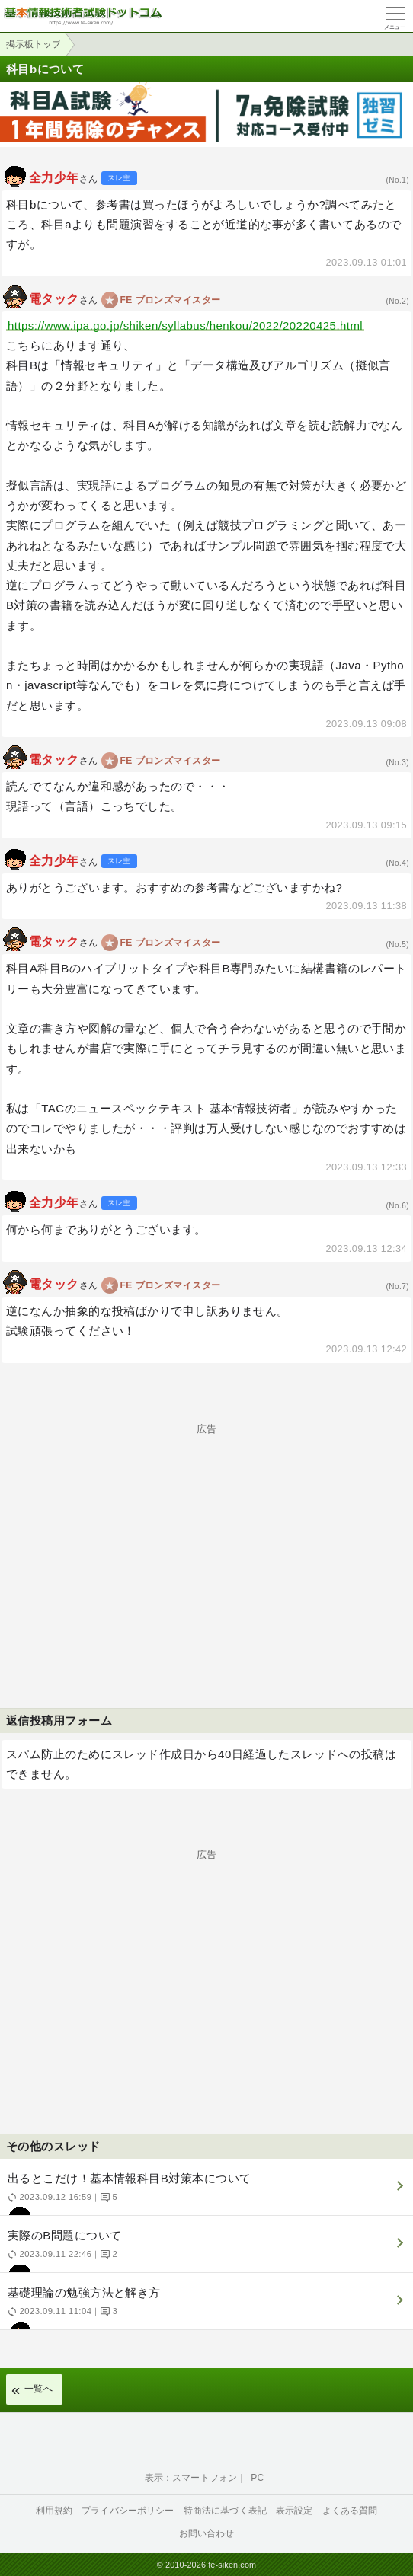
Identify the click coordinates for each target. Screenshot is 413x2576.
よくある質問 (350, 2510)
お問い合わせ (207, 2533)
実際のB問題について (205, 2250)
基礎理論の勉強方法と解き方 (205, 2307)
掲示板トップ (33, 44)
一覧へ (38, 2388)
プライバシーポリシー (128, 2510)
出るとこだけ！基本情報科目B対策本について (205, 2193)
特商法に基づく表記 (225, 2510)
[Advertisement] (206, 1540)
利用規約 (54, 2510)
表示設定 (294, 2510)
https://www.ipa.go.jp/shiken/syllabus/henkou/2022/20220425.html (185, 325)
